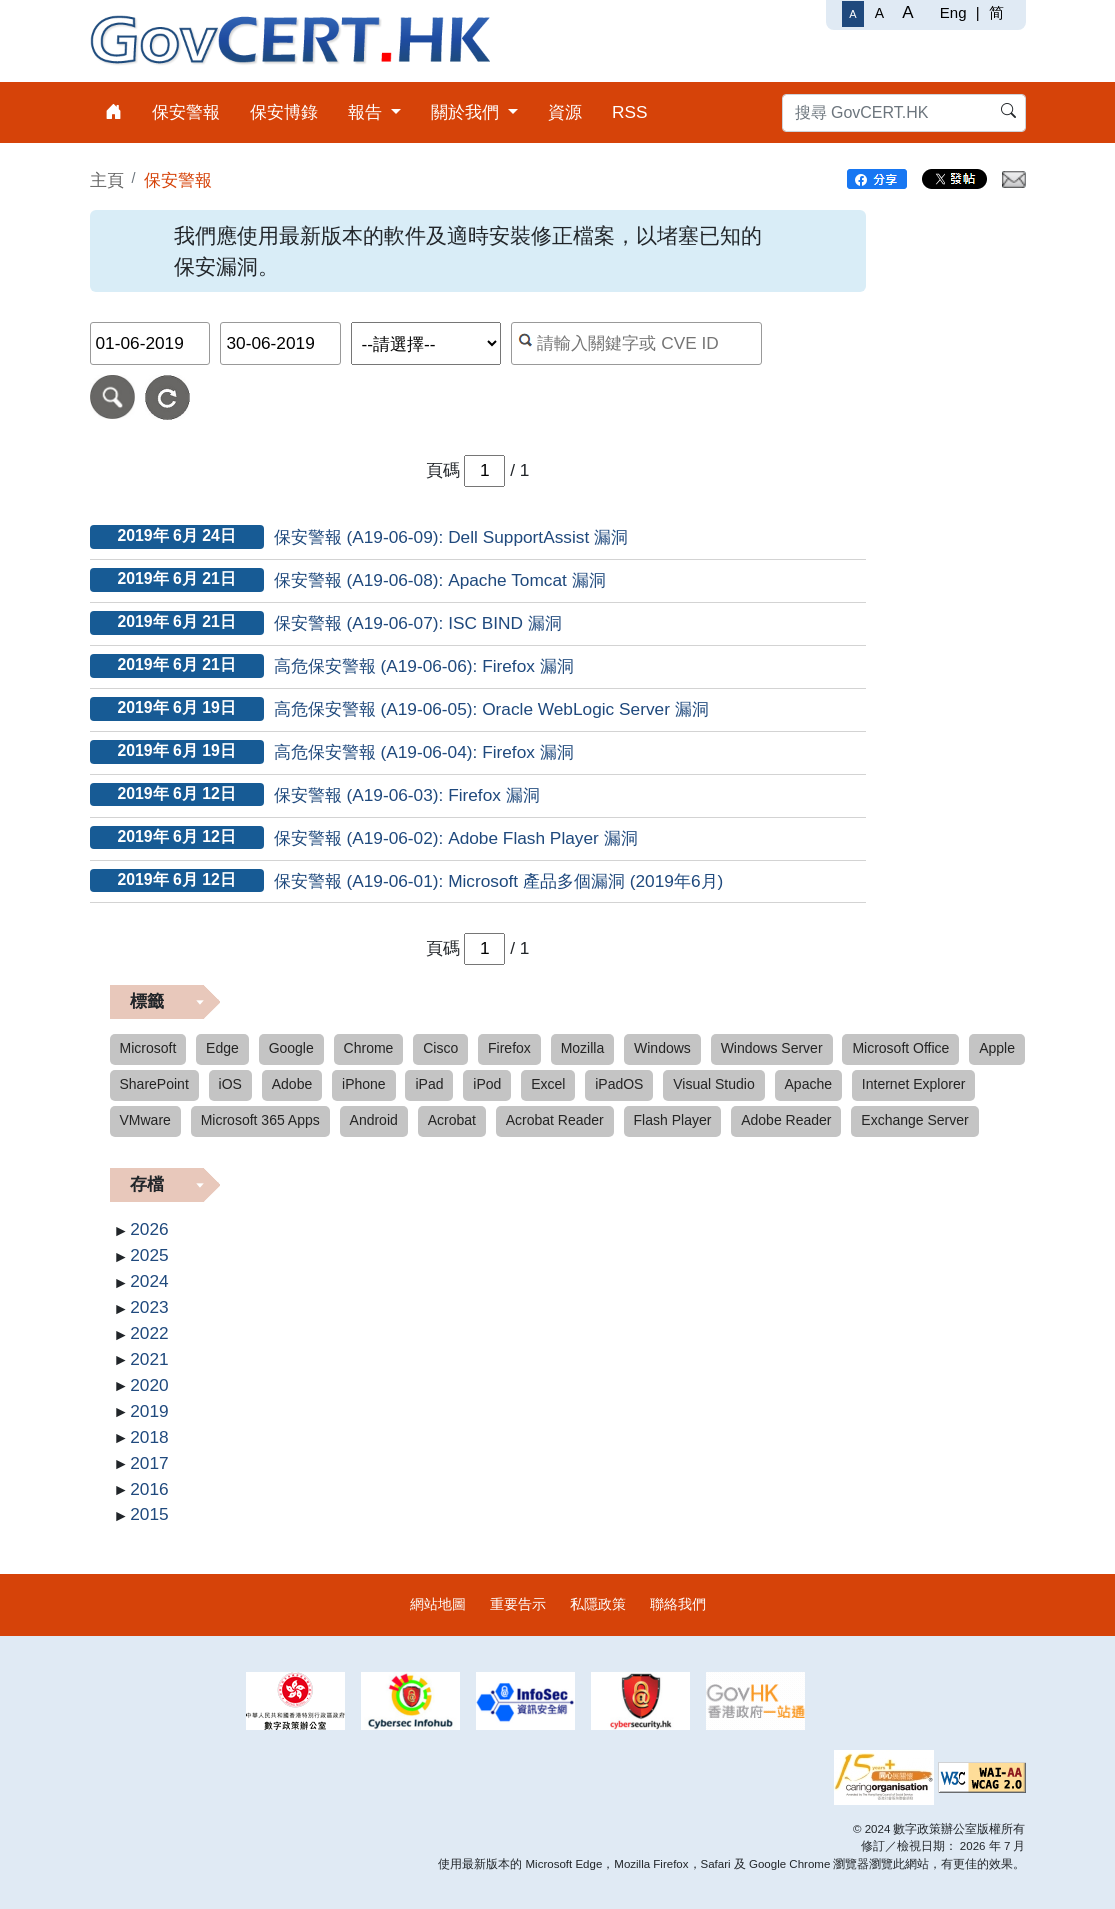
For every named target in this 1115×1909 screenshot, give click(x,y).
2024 (149, 1281)
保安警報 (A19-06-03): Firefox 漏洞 (407, 795)
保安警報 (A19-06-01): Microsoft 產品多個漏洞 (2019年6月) (499, 881)
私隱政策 (598, 1604)
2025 (149, 1255)
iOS (230, 1084)
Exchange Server (914, 1120)
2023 (149, 1307)
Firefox (509, 1048)
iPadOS (619, 1084)
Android (374, 1120)
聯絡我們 (678, 1604)
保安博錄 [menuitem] (284, 112)
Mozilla (583, 1048)
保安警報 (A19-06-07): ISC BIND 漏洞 (418, 623)
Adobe (292, 1084)
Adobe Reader (786, 1120)
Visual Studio (713, 1084)
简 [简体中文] (996, 12)
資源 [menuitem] (565, 112)
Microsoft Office (900, 1048)
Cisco (440, 1048)
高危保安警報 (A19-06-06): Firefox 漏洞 (424, 666)
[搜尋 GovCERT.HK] (904, 113)
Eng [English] (953, 12)
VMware (145, 1120)
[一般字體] (852, 14)
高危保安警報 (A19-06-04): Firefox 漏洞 (424, 752)
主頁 (107, 180)
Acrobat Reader (555, 1120)
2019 (149, 1411)
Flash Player (673, 1120)
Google (291, 1048)
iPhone (364, 1084)
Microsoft (148, 1048)
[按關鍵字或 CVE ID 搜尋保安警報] (636, 343)
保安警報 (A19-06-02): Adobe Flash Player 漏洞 (456, 838)
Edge (222, 1048)
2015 (149, 1514)
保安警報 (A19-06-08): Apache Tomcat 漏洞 (440, 580)
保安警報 (178, 180)
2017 (149, 1463)
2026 (149, 1229)
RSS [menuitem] (630, 112)
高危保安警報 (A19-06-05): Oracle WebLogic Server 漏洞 (491, 709)
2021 (149, 1359)
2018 (149, 1437)
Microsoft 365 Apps (260, 1120)
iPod (487, 1084)
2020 (149, 1385)
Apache (808, 1084)
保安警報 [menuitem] (186, 112)
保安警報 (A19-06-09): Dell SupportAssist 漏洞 (451, 537)
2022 (149, 1333)
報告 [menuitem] (367, 112)
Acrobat (452, 1120)
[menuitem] (113, 112)
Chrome (369, 1048)
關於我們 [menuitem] (467, 112)
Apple (997, 1048)
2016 (149, 1489)
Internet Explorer (914, 1084)
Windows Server (772, 1048)
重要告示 (518, 1604)
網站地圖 (438, 1604)
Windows (662, 1048)
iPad (429, 1084)
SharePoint (154, 1084)
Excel (548, 1084)
